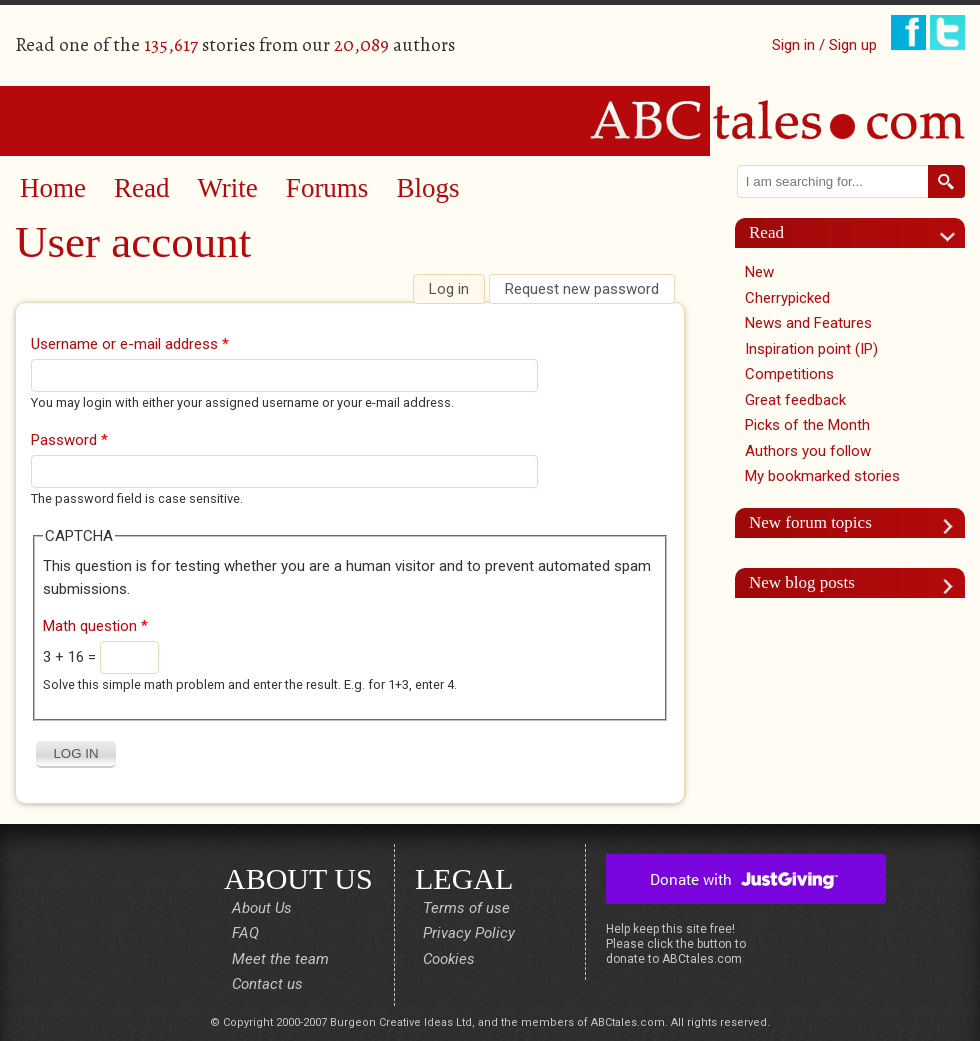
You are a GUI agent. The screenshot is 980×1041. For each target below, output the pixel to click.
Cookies (449, 959)
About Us (262, 908)
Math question (95, 626)
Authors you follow (808, 451)
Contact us (267, 984)
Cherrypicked (787, 298)
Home (53, 188)
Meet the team (280, 959)
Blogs (427, 188)
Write (227, 188)
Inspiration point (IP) (811, 349)
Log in (456, 289)
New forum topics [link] (810, 522)
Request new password (582, 289)
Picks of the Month (807, 425)
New (759, 272)
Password (69, 440)
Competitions (789, 374)
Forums (327, 188)
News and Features (808, 323)
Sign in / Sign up (824, 45)
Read (141, 188)
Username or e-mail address (130, 344)
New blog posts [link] (802, 582)
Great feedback (795, 400)
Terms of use (466, 908)
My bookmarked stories (822, 476)
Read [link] (766, 232)
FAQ (245, 933)
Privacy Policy (469, 933)
